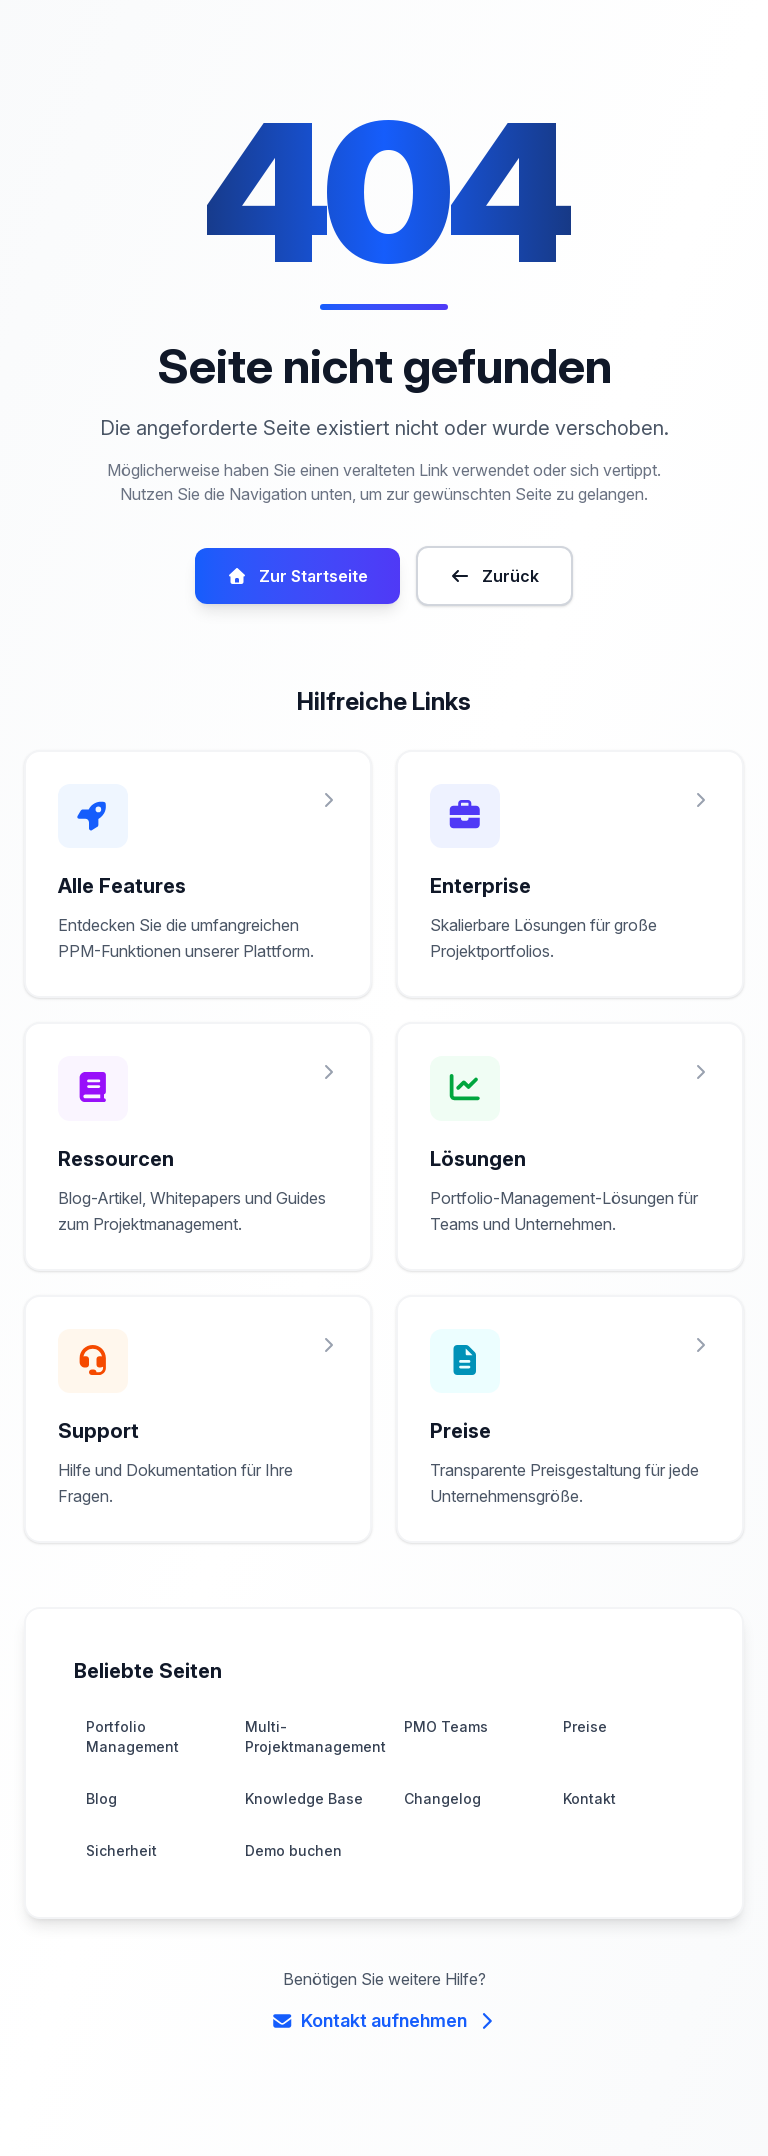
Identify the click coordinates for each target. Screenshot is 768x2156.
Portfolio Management (130, 1760)
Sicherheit (120, 1874)
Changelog (440, 1822)
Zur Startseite (299, 600)
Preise (584, 1750)
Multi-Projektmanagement (310, 1760)
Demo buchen (291, 1874)
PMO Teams (444, 1750)
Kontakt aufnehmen (384, 2044)
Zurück (492, 600)
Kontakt (588, 1822)
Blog (101, 1822)
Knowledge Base (301, 1822)
